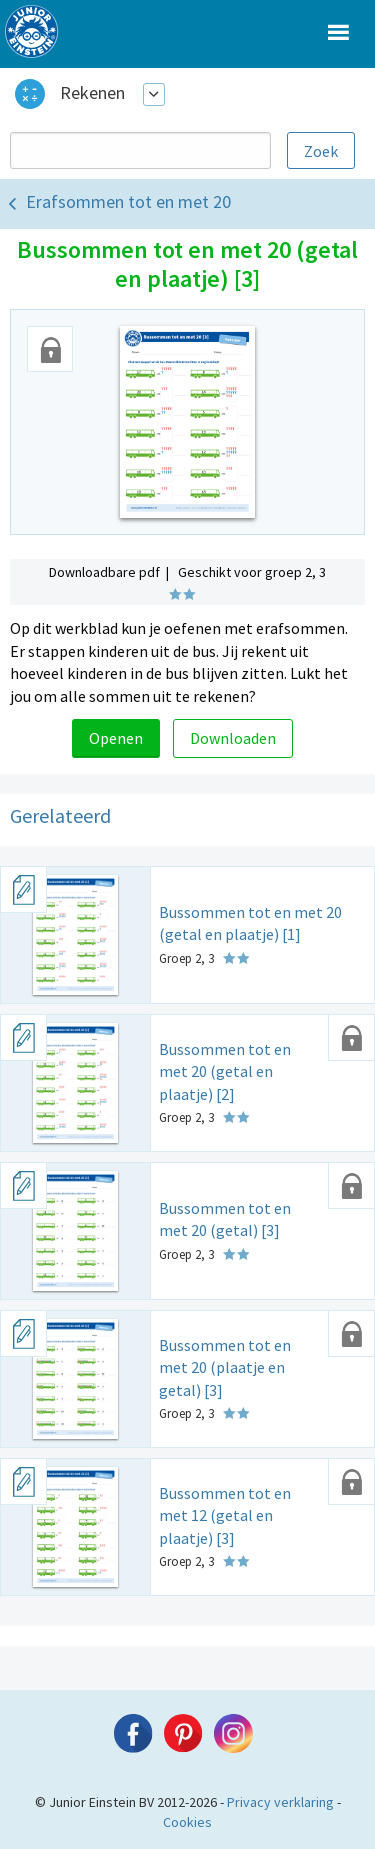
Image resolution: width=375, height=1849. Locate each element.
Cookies (187, 1822)
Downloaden (233, 738)
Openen (116, 738)
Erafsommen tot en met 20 (128, 201)
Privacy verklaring (280, 1802)
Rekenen (92, 92)
